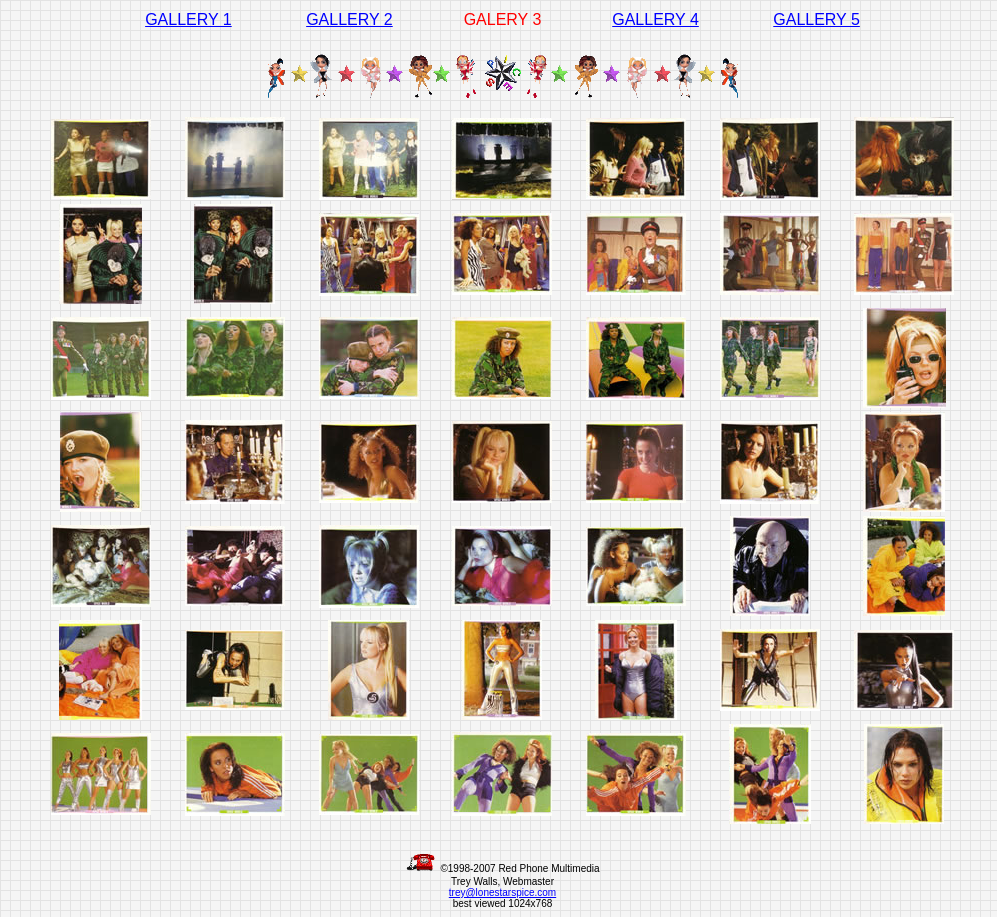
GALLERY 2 (349, 19)
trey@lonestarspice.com (502, 892)
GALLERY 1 (188, 19)
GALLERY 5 (816, 19)
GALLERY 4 (655, 19)
